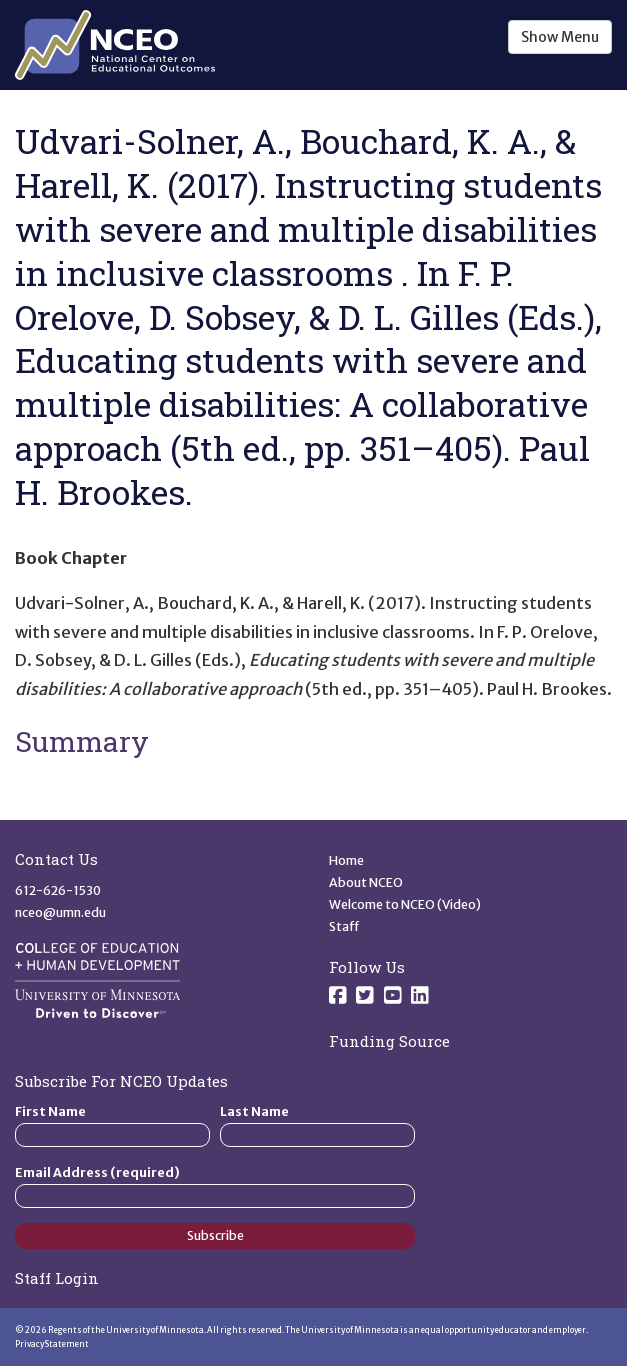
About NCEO (366, 882)
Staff (344, 926)
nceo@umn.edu (60, 912)
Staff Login (57, 1278)
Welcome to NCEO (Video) (405, 904)
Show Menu (560, 37)
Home (346, 860)
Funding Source (389, 1041)
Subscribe (215, 1235)
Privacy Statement (52, 1344)
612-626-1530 (58, 890)
